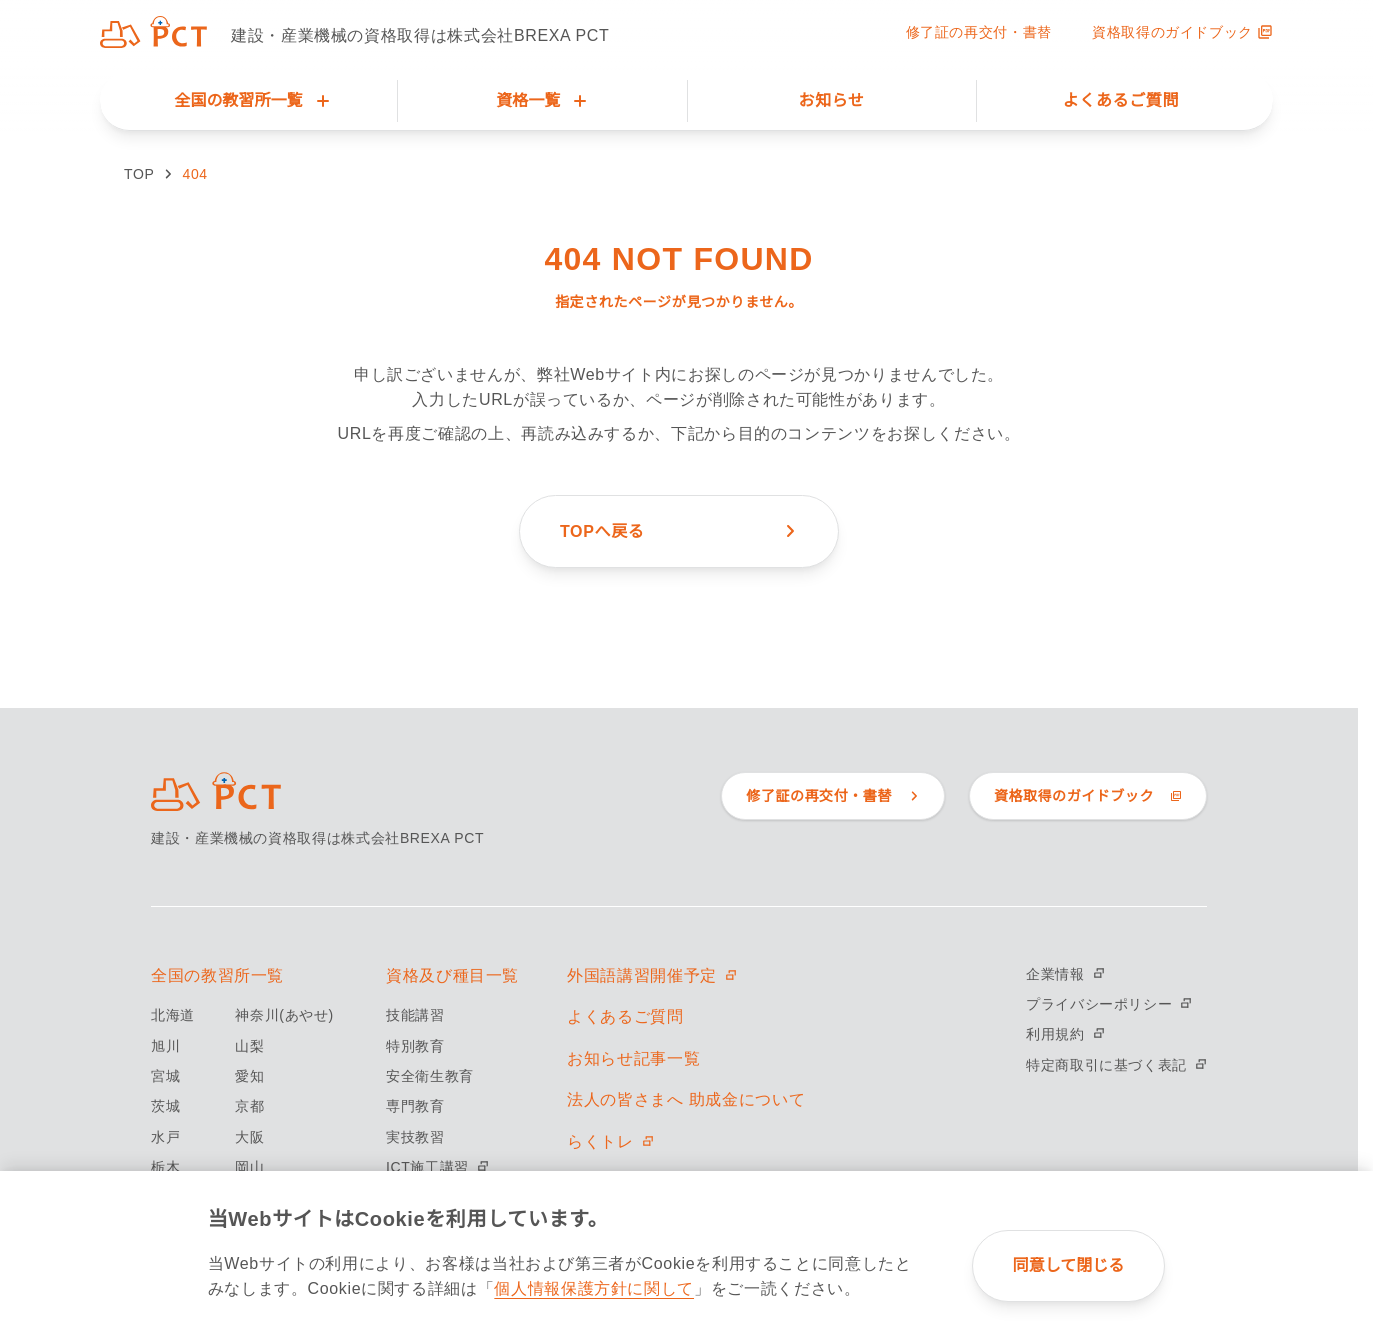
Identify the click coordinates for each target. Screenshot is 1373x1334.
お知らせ (832, 100)
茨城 (165, 1106)
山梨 (249, 1046)
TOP (139, 174)
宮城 (165, 1076)
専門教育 (415, 1106)
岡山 (249, 1167)
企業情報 (1065, 974)
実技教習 (415, 1137)
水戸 (165, 1137)
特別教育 (415, 1046)
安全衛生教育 (430, 1076)
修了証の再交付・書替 (979, 32)
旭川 (165, 1046)
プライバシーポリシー (1109, 1004)
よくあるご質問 (1121, 100)
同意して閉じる (1069, 1265)
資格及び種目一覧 (452, 975)
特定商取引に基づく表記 (1116, 1065)
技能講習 (415, 1015)
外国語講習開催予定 (652, 975)
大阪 (249, 1137)
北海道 (173, 1015)
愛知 (249, 1076)
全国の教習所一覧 (217, 975)
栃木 (165, 1167)
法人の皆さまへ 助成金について (686, 1099)
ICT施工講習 (437, 1167)
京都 (249, 1106)
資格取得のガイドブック (1182, 32)
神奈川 (284, 1015)
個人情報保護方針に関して (594, 1288)
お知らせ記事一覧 (633, 1058)
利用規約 (1065, 1034)
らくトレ (610, 1141)
